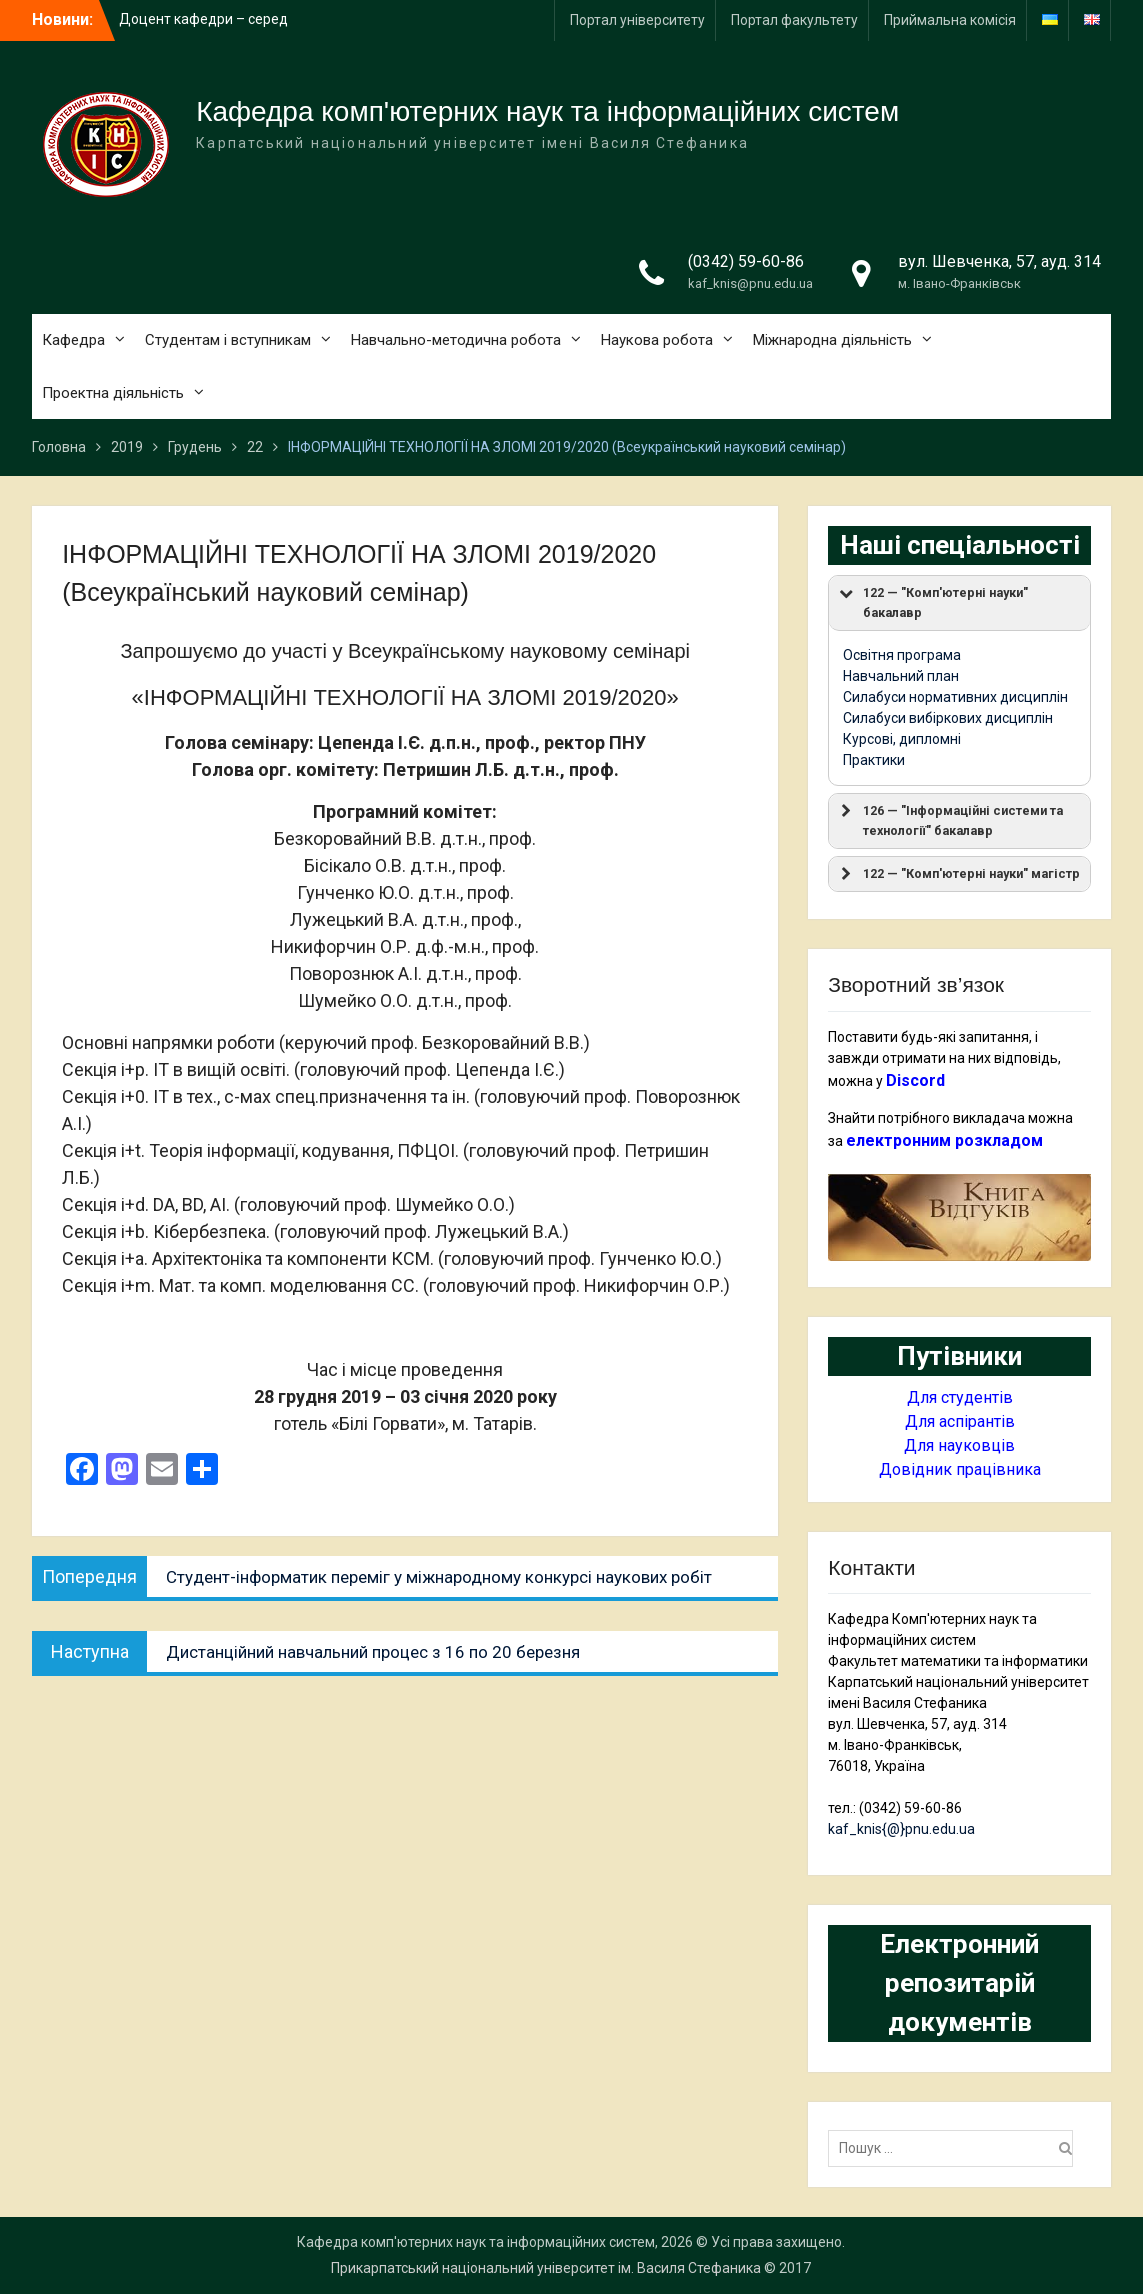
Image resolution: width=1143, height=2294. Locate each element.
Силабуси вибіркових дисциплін (948, 718)
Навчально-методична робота (456, 340)
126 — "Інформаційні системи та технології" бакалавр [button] (949, 819)
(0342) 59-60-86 (746, 261)
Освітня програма (902, 655)
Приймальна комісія (950, 20)
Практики (874, 760)
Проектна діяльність (113, 393)
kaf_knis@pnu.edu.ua (750, 283)
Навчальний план (901, 676)
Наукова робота (657, 340)
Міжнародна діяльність (832, 340)
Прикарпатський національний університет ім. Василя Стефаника (546, 2268)
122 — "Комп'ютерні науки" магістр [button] (958, 874)
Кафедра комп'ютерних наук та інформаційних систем (547, 111)
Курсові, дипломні (902, 739)
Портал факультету (794, 20)
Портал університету (637, 20)
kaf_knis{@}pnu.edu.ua (901, 1829)
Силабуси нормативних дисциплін (955, 697)
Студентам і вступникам (228, 340)
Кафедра (73, 340)
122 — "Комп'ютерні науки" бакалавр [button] (932, 601)
